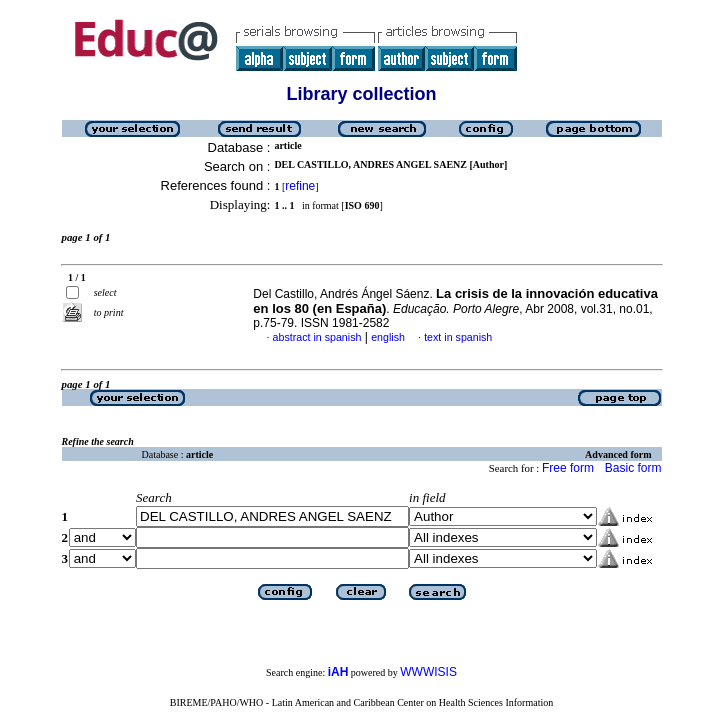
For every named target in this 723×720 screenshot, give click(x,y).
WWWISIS (428, 672)
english (388, 337)
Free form (568, 468)
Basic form (633, 468)
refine (300, 186)
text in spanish (458, 337)
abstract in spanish (317, 337)
